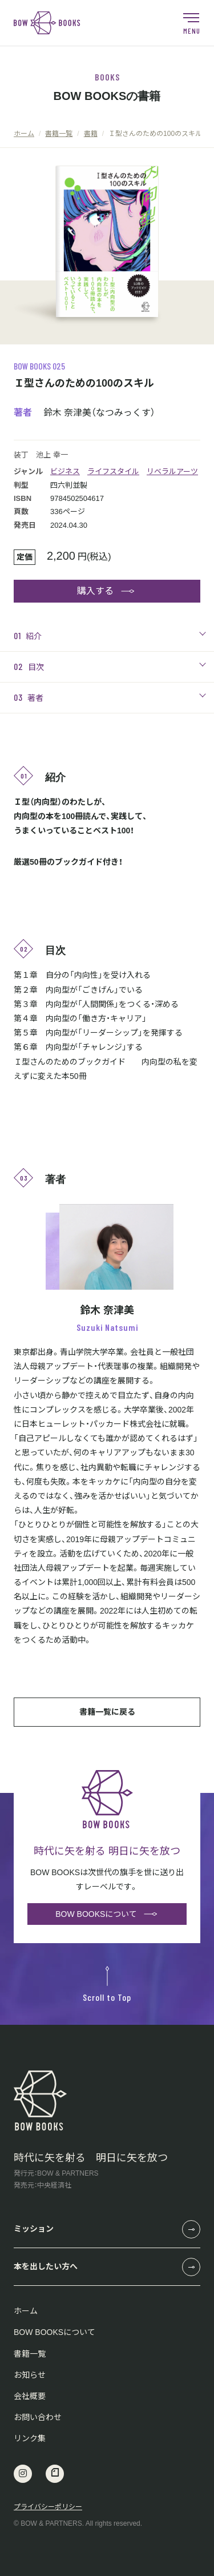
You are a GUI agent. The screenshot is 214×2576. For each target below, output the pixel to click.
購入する (95, 591)
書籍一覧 (30, 2353)
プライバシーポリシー (48, 2507)
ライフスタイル (113, 471)
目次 (29, 666)
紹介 (28, 635)
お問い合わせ (38, 2417)
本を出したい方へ (46, 2266)
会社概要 (30, 2396)
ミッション (34, 2228)
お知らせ (30, 2375)
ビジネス (65, 471)
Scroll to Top (107, 1984)
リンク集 (30, 2438)
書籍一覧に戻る (107, 1711)
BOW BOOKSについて (96, 1914)
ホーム (26, 2311)
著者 (28, 697)
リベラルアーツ (172, 471)
